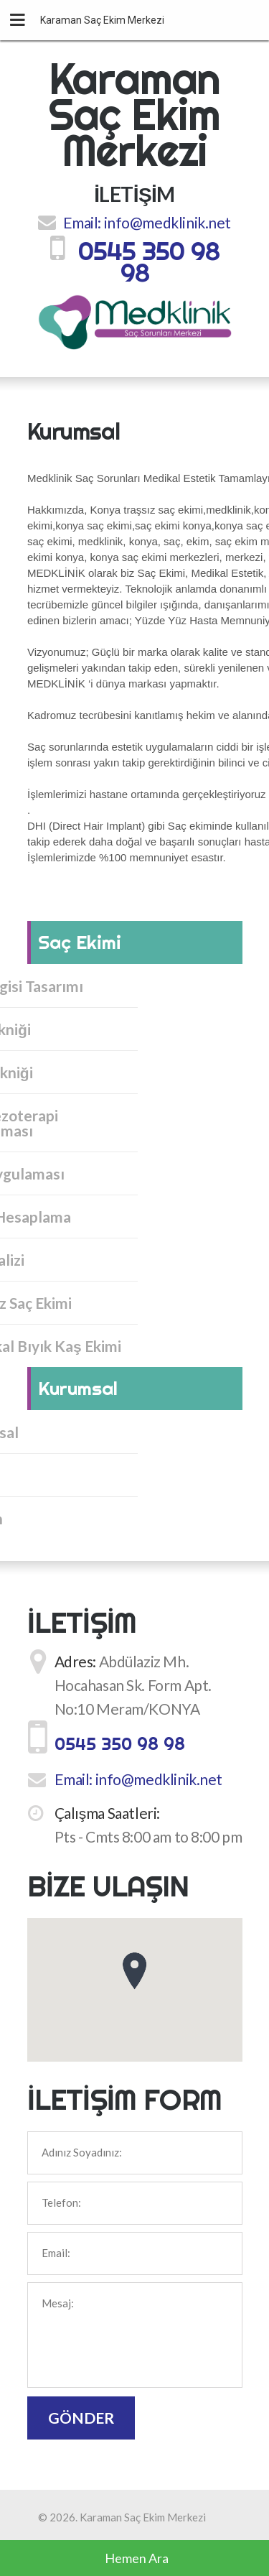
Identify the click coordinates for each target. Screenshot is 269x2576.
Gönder (81, 2418)
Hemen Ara (137, 2558)
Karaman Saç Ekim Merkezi (135, 114)
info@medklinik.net (167, 222)
